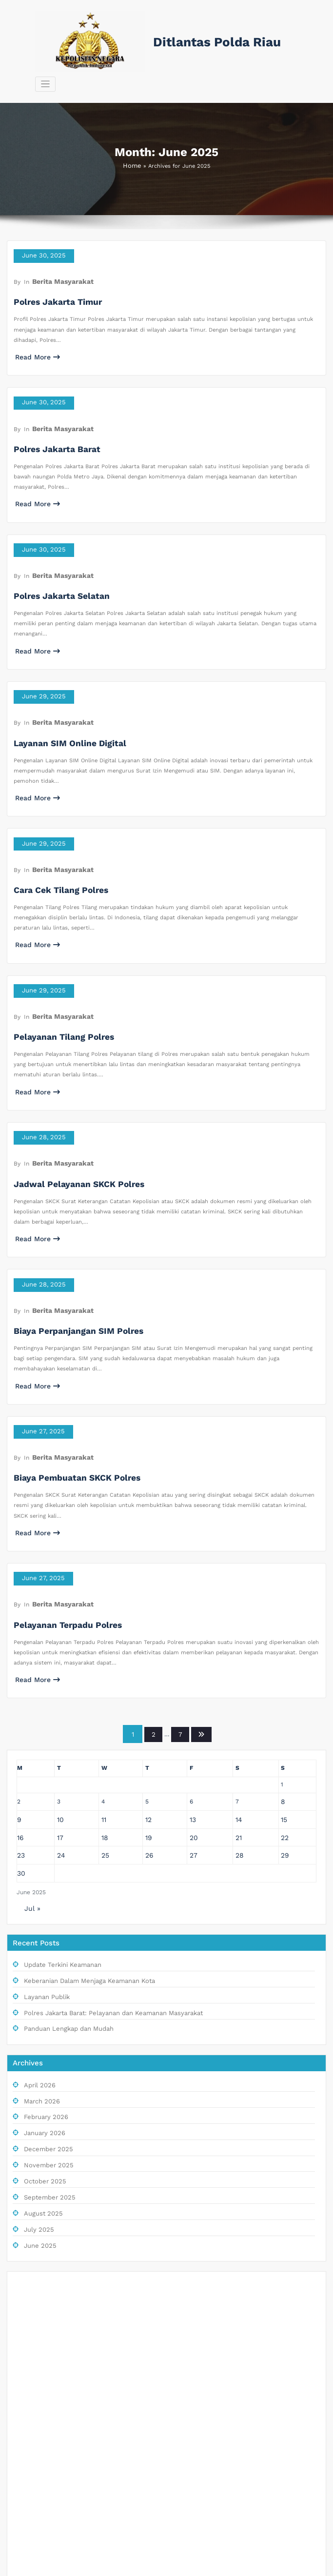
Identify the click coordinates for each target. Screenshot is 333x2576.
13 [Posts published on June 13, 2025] (194, 1674)
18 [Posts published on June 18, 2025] (104, 1690)
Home (132, 144)
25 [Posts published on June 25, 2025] (104, 1706)
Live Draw (30, 2138)
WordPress (146, 2565)
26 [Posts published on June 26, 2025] (149, 1706)
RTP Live (28, 2334)
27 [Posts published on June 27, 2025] (195, 1706)
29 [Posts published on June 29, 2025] (285, 1706)
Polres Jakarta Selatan (54, 543)
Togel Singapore (38, 2236)
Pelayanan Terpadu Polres (59, 1490)
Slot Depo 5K (34, 2432)
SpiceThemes (238, 2565)
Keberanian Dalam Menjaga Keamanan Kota (81, 1826)
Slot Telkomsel (36, 2472)
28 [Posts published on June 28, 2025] (240, 1706)
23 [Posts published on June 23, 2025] (20, 1706)
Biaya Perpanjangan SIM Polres (68, 1219)
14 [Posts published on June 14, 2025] (240, 1674)
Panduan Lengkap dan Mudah (63, 1872)
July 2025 (37, 2063)
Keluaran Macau (38, 2275)
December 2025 (45, 1987)
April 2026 (38, 1927)
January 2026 (42, 1972)
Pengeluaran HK (37, 2511)
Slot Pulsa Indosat (41, 2393)
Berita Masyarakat (57, 254)
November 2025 (45, 2003)
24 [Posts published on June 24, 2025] (59, 1706)
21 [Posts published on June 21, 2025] (240, 1690)
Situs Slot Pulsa (38, 2315)
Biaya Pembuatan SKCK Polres (67, 1354)
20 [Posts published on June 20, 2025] (195, 1690)
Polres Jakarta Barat (50, 408)
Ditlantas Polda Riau (208, 41)
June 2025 (38, 2078)
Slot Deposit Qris (39, 2256)
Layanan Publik (44, 1842)
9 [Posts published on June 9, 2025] (18, 1674)
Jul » (31, 1756)
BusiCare (201, 2565)
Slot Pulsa (30, 2216)
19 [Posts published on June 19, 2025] (149, 1690)
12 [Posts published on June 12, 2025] (149, 1674)
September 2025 (46, 2033)
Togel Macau (33, 2197)
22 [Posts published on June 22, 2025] (285, 1690)
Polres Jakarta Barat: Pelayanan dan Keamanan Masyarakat (102, 1857)
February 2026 (43, 1957)
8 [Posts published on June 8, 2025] (284, 1658)
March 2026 (40, 1942)
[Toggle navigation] (287, 41)
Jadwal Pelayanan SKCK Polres (69, 1084)
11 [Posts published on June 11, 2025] (103, 1674)
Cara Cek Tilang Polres (53, 814)
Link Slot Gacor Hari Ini (48, 2354)
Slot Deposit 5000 (41, 2413)
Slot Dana (29, 2118)
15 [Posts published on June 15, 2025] (285, 1674)
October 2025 (42, 2018)
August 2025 (41, 2048)
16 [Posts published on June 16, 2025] (20, 1690)
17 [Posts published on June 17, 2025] (58, 1690)
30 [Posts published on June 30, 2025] (20, 1722)
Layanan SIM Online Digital (61, 678)
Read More (33, 326)
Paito (23, 2177)
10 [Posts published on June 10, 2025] (58, 1674)
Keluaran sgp (34, 2157)
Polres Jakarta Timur (51, 273)
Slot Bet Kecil (34, 2452)
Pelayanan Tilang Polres (56, 949)
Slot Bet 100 (33, 2491)
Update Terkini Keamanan (58, 1811)
